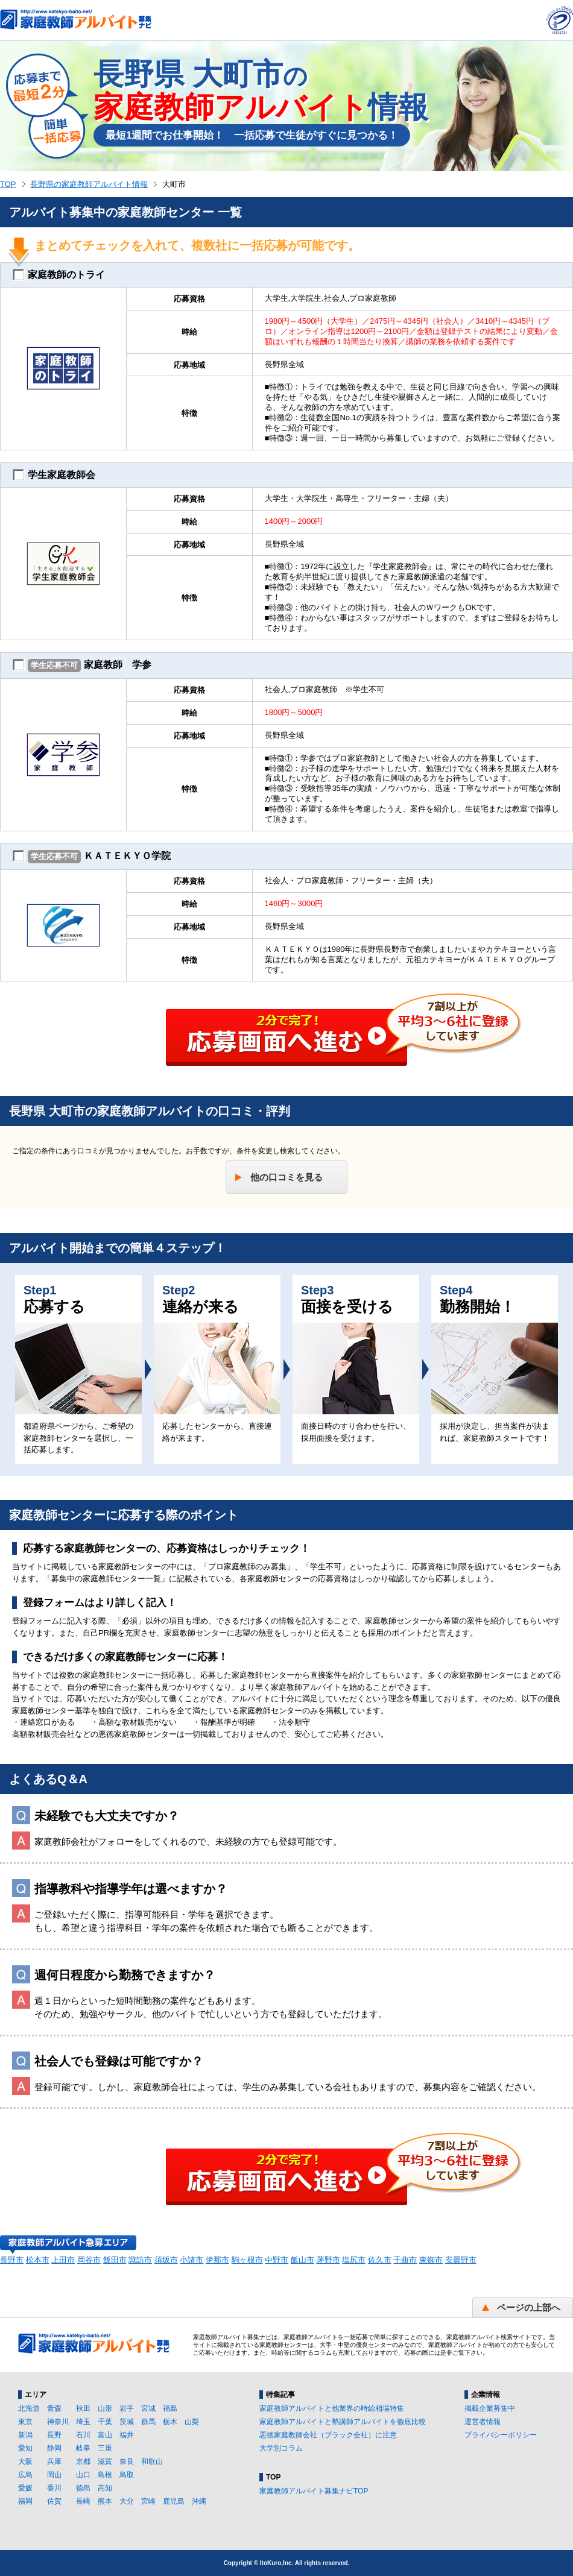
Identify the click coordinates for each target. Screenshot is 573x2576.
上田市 (63, 2259)
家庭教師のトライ (59, 275)
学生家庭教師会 (54, 475)
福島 (170, 2408)
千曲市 (405, 2259)
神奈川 (58, 2421)
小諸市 (191, 2259)
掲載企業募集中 (489, 2408)
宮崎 (148, 2501)
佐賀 (54, 2501)
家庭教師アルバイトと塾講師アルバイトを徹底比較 (342, 2421)
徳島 (83, 2488)
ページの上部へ (528, 2307)
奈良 (126, 2461)
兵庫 (54, 2461)
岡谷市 (89, 2259)
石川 (83, 2435)
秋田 (83, 2408)
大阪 (25, 2461)
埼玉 (83, 2421)
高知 (105, 2488)
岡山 (54, 2475)
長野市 (12, 2259)
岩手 (126, 2408)
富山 (105, 2435)
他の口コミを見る (286, 1177)
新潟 (25, 2435)
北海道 (29, 2408)
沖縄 (199, 2501)
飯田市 (115, 2259)
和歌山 (152, 2461)
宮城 (148, 2408)
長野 (54, 2435)
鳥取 (126, 2475)
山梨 (192, 2421)
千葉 (105, 2421)
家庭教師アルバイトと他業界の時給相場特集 (331, 2408)
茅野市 (328, 2259)
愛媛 (25, 2488)
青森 (54, 2408)
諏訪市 (140, 2259)
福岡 (25, 2501)
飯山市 (302, 2259)
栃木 (170, 2421)
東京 (25, 2421)
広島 (25, 2475)
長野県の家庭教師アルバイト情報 (89, 184)
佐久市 (379, 2259)
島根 (105, 2475)
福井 (126, 2435)
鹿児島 (174, 2501)
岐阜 (83, 2448)
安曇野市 (460, 2259)
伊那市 (217, 2259)
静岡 (54, 2448)
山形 (105, 2408)
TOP (8, 184)
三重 (105, 2448)
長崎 (83, 2501)
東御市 (431, 2259)
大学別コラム (281, 2448)
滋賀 (105, 2461)
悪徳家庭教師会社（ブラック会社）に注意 (328, 2435)
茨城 (126, 2421)
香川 (54, 2488)
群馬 (148, 2421)
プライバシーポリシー (500, 2435)
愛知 (25, 2448)
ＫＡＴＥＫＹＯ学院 (92, 856)
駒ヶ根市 (247, 2259)
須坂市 (166, 2259)
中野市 (276, 2259)
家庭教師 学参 (82, 665)
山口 (83, 2475)
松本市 (37, 2259)
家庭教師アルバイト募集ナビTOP (313, 2491)
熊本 (105, 2501)
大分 (126, 2501)
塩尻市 (354, 2259)
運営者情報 (482, 2421)
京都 (83, 2461)
